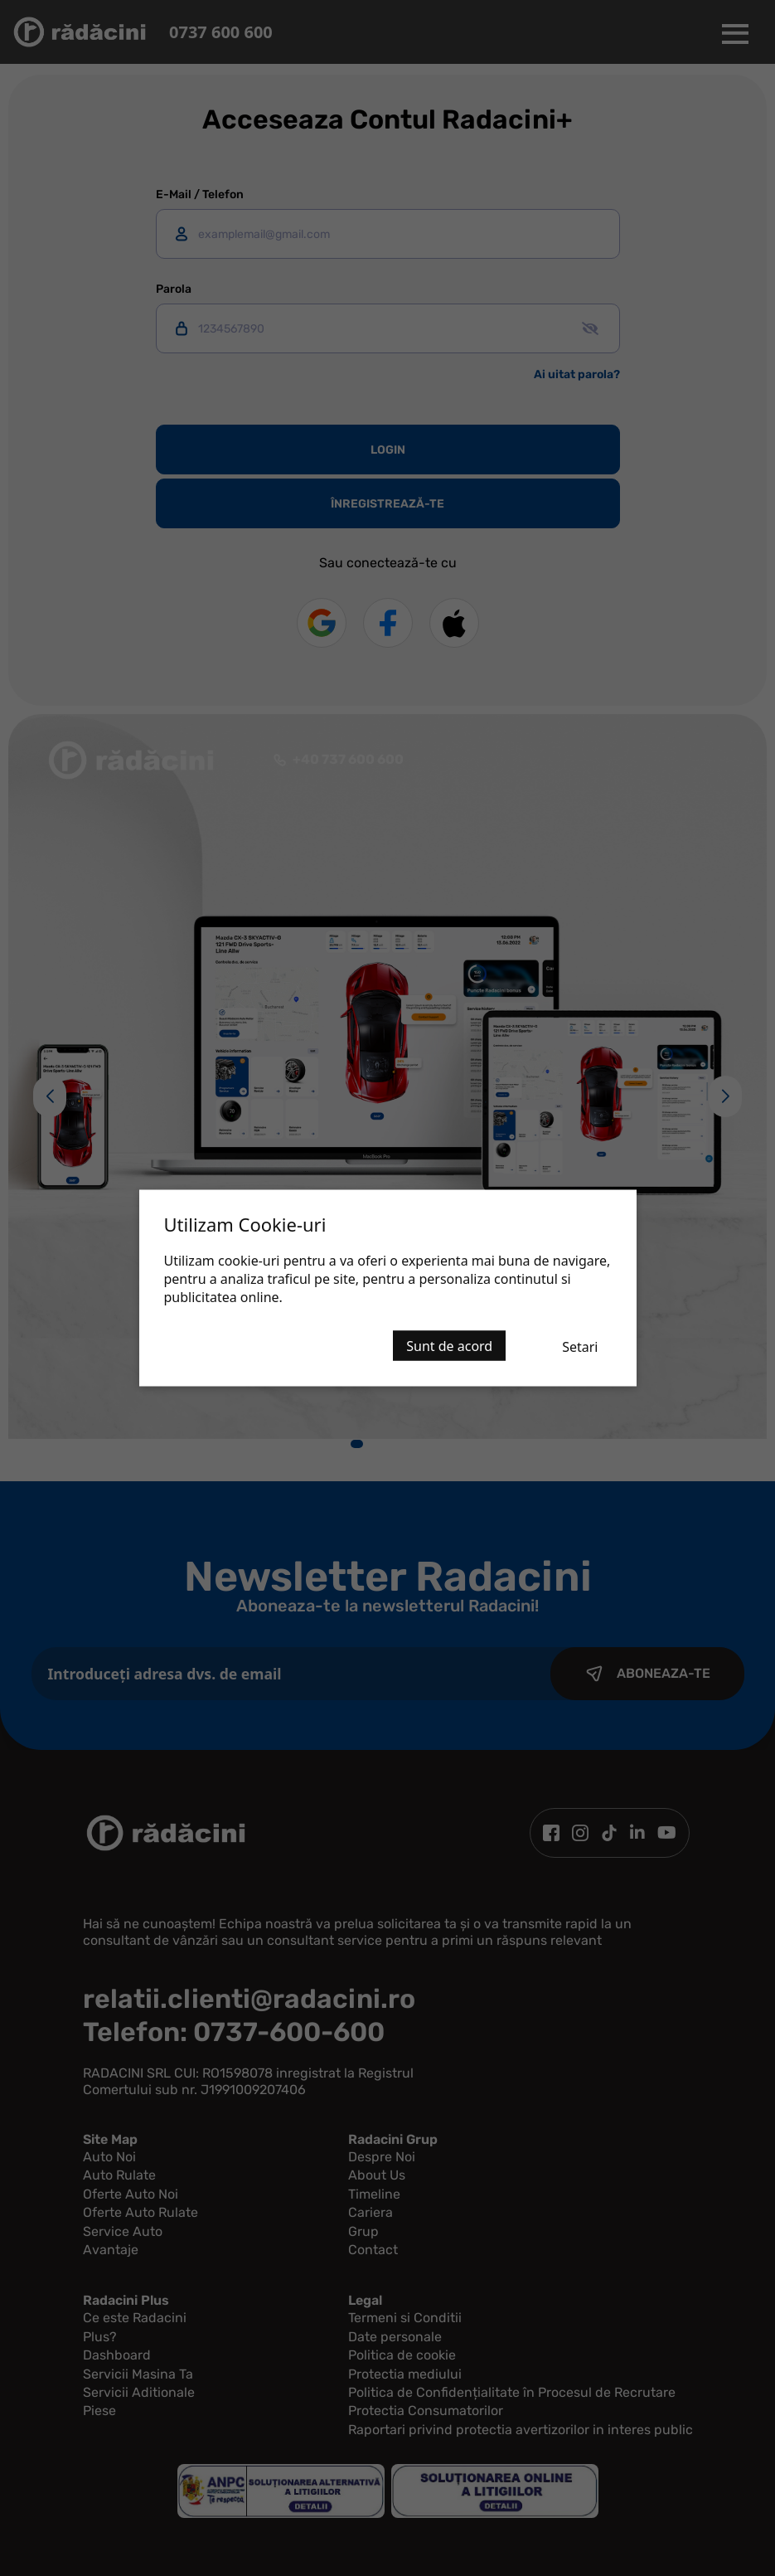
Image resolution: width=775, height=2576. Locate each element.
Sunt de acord (449, 1346)
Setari (580, 1347)
